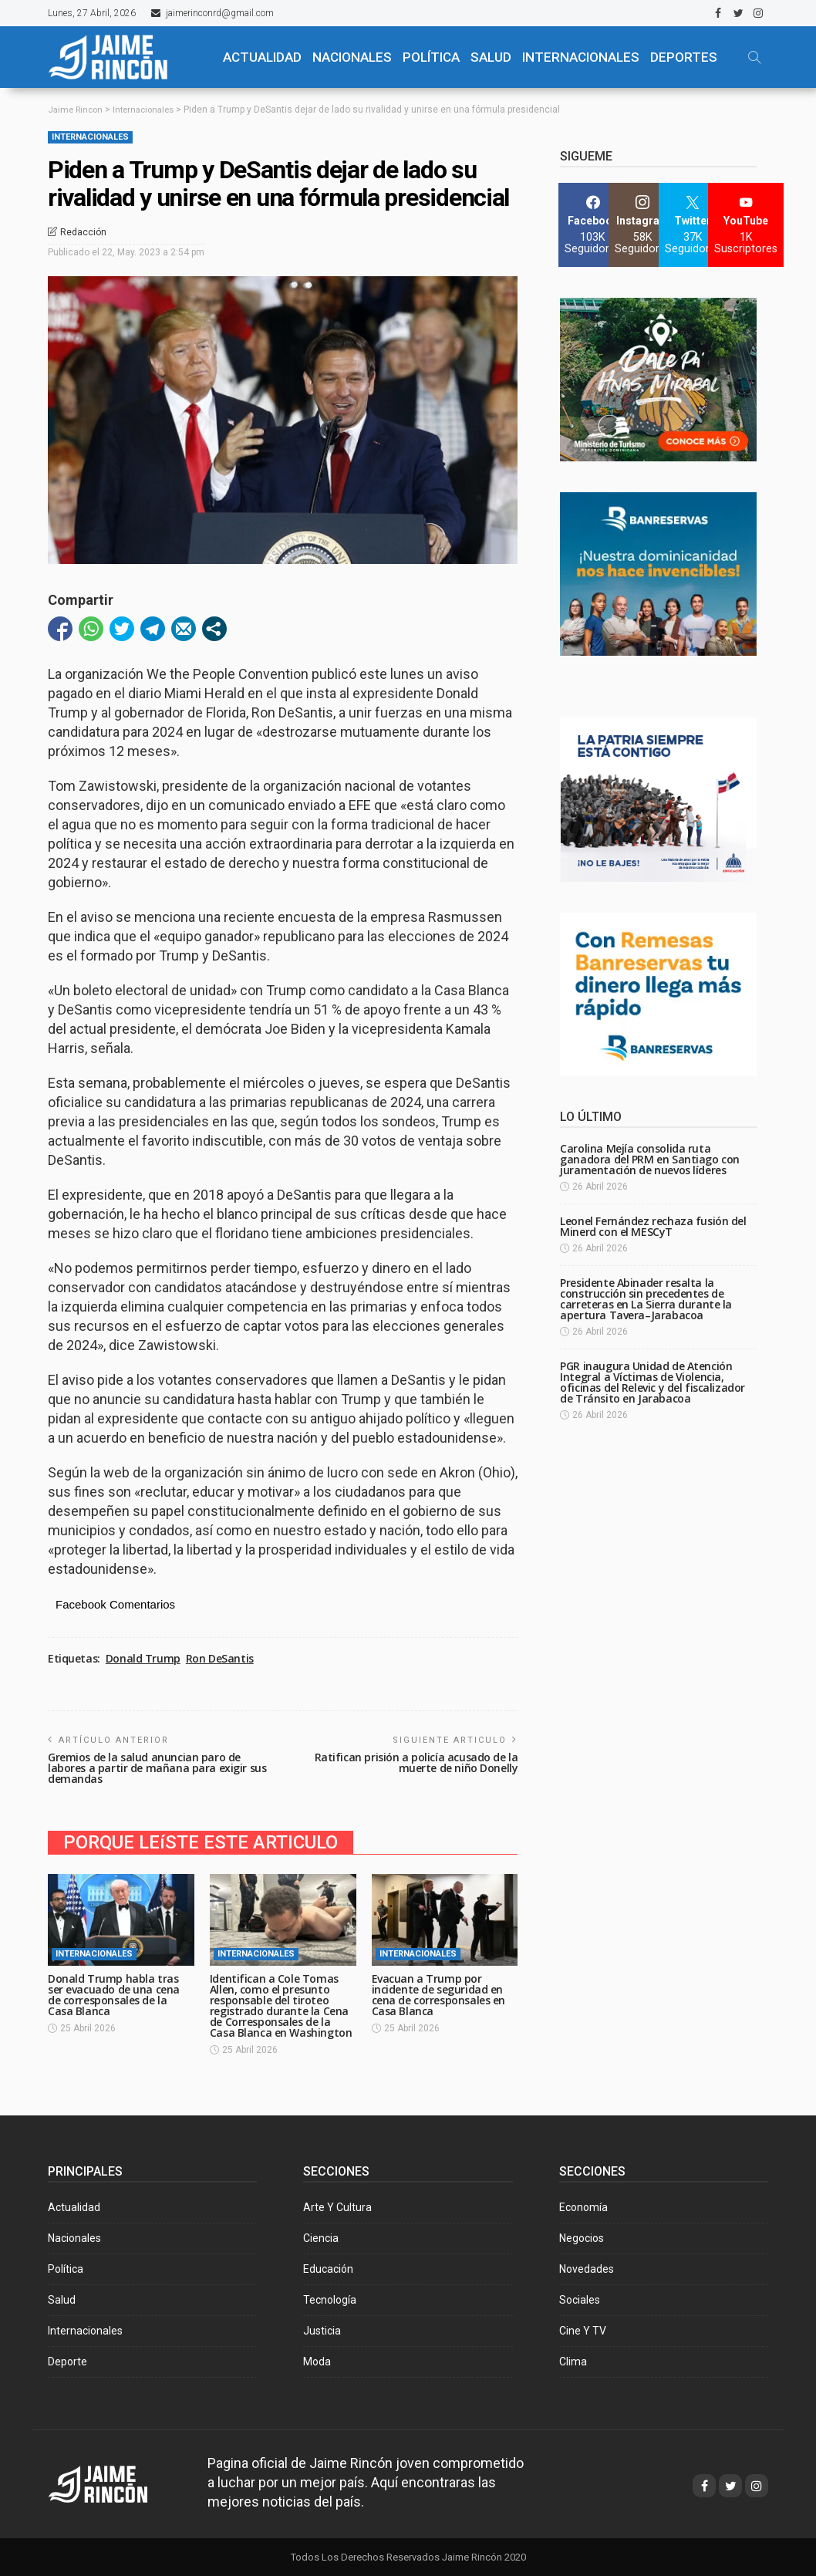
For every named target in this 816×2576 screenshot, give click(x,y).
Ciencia (321, 2237)
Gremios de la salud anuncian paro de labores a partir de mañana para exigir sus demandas (157, 1768)
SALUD (490, 57)
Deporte (67, 2361)
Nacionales (74, 2237)
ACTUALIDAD (262, 57)
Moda (317, 2361)
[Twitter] (693, 225)
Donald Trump (143, 1658)
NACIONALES (352, 57)
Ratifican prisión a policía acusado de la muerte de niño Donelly (416, 1762)
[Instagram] (643, 225)
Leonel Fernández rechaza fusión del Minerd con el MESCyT (653, 1226)
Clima (573, 2361)
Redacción (83, 231)
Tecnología (329, 2299)
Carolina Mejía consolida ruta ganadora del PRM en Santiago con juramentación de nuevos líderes (650, 1159)
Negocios (581, 2237)
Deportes (683, 57)
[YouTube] (746, 225)
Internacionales (580, 57)
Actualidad (74, 2206)
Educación (328, 2268)
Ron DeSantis (220, 1658)
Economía (583, 2206)
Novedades (586, 2268)
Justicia (322, 2330)
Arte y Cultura (337, 2206)
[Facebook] (592, 225)
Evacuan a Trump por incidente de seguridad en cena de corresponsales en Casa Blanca (439, 1993)
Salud (62, 2299)
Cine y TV (582, 2330)
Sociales (579, 2299)
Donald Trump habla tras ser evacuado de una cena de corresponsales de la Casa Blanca (114, 1993)
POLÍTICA (431, 57)
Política (65, 2268)
